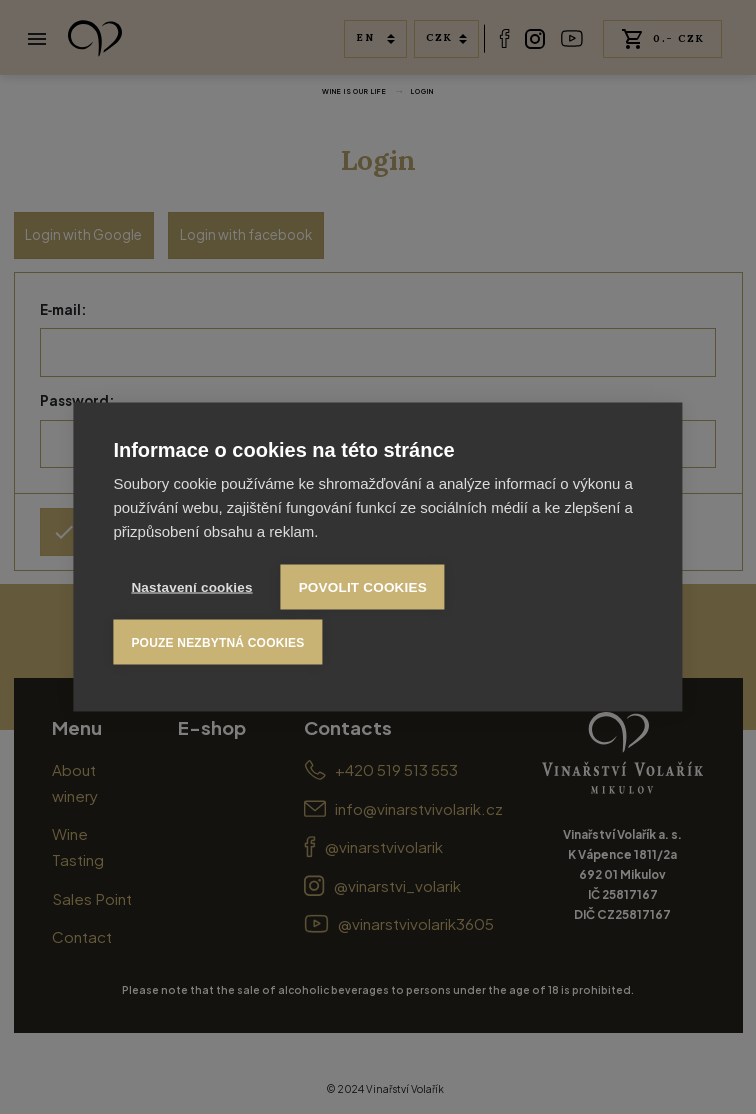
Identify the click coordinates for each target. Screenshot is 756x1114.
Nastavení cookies (191, 587)
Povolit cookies (363, 587)
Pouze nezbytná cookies (217, 642)
